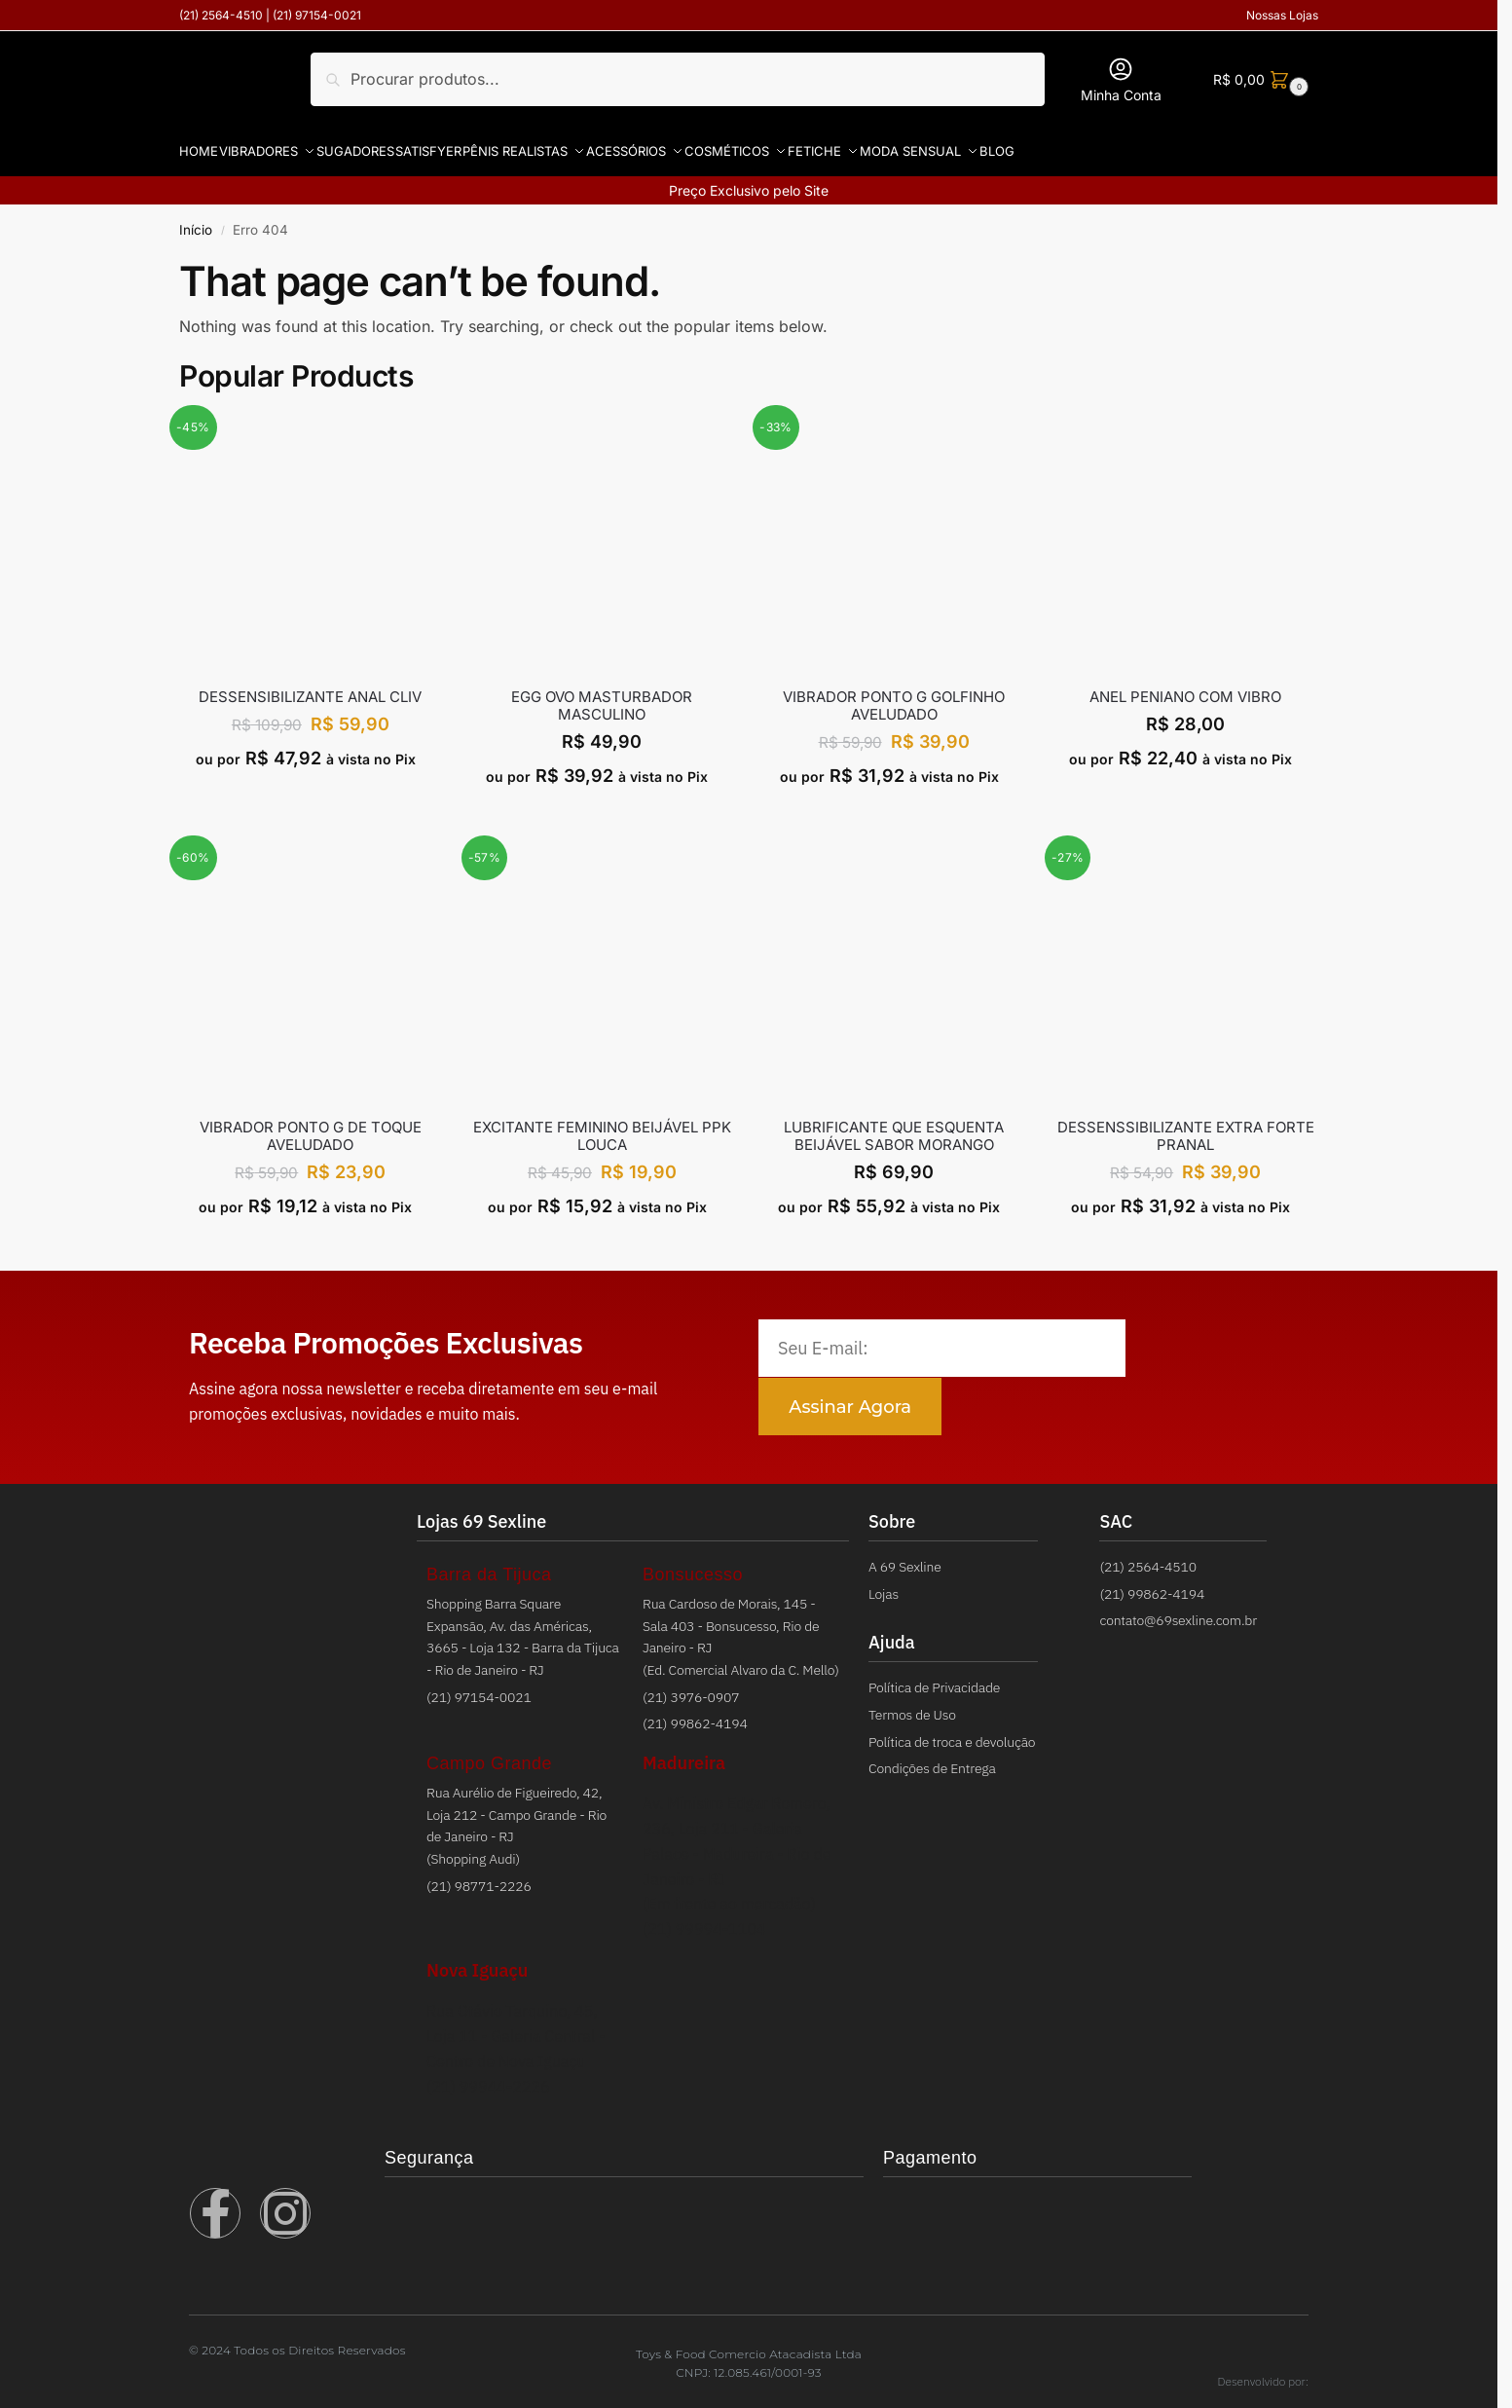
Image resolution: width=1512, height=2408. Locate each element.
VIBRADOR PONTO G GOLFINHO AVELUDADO (894, 694)
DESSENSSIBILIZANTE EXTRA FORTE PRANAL (1185, 1124)
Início (195, 218)
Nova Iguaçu (477, 1958)
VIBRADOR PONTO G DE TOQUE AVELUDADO (311, 1124)
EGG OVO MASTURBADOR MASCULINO (601, 694)
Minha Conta (1121, 79)
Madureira (684, 1751)
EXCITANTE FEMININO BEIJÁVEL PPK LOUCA (602, 1124)
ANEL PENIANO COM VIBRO (1185, 685)
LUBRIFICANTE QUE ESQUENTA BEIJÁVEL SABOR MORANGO (894, 1124)
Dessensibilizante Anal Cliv (310, 685)
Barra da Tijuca (489, 1563)
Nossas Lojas (1282, 15)
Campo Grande (489, 1751)
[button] (1258, 79)
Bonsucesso (693, 1563)
